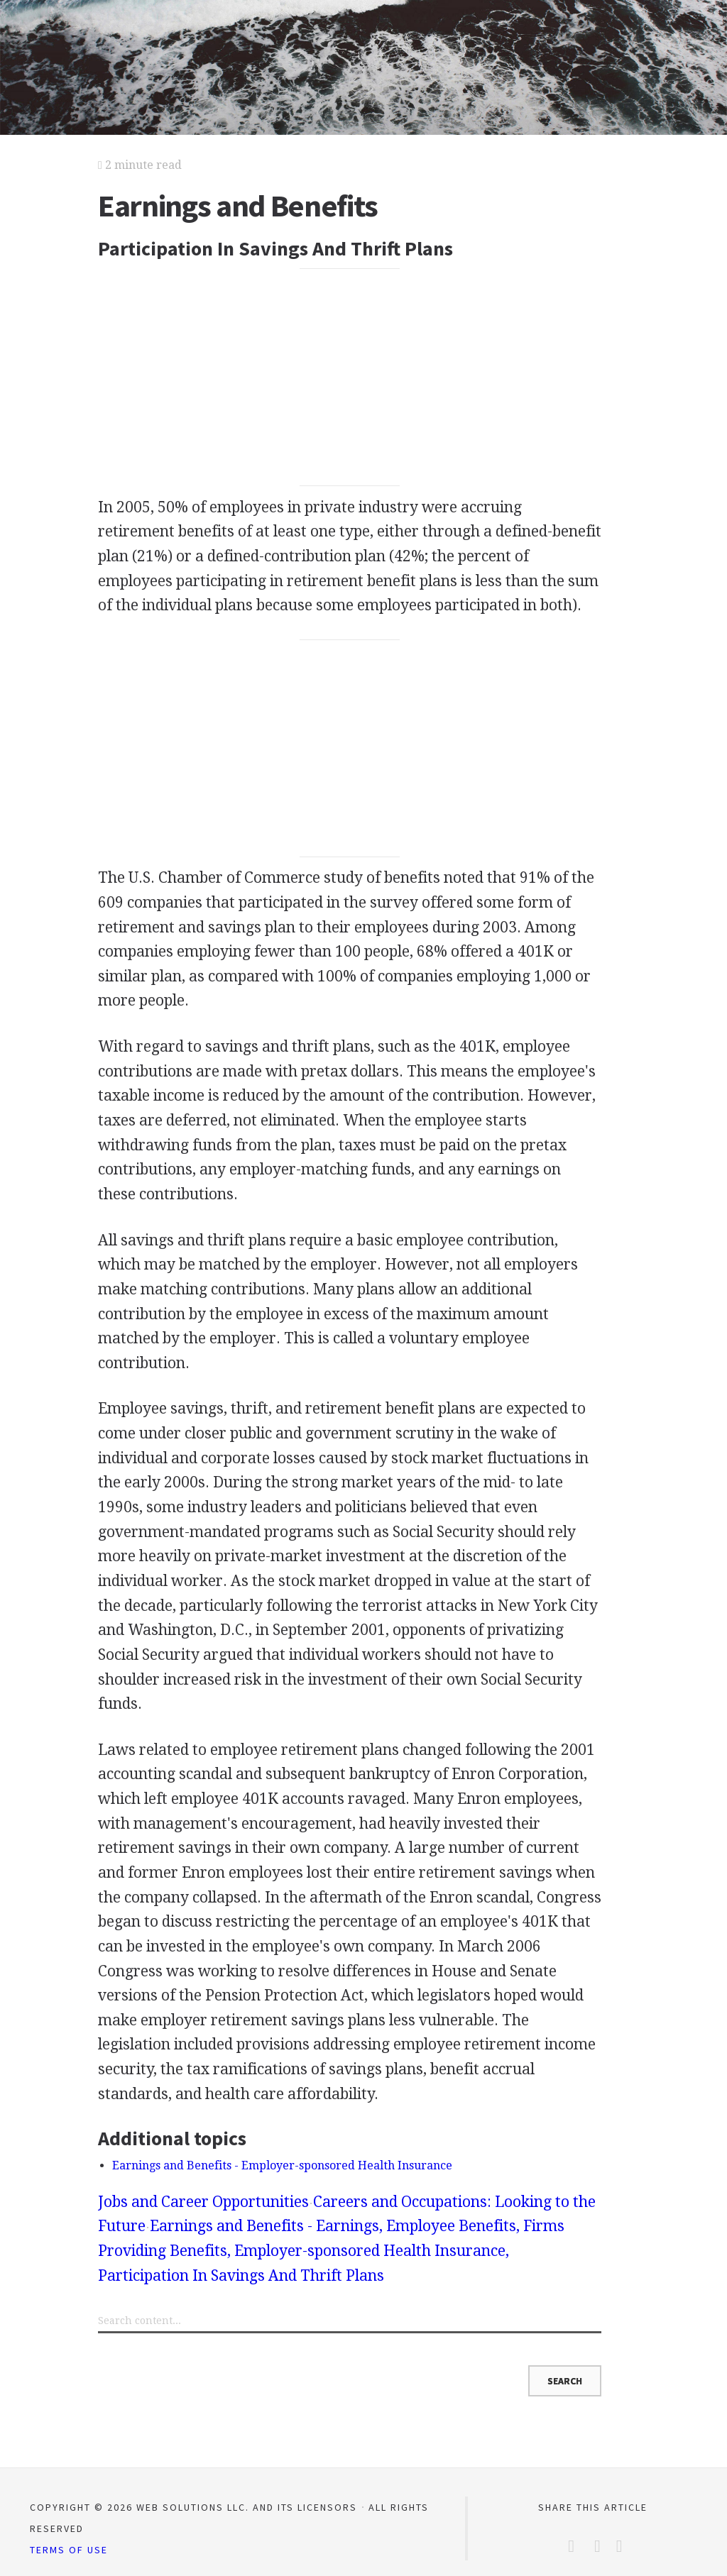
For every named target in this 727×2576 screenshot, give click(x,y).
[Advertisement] (349, 377)
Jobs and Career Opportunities (203, 2202)
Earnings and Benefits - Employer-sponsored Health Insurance (282, 2165)
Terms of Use (69, 2549)
